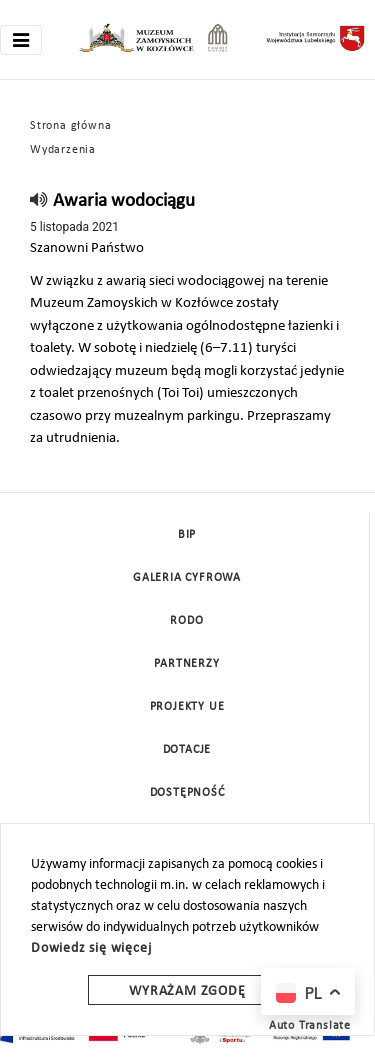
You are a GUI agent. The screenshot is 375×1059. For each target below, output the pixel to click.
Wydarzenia (63, 150)
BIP (187, 535)
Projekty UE (187, 707)
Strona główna (70, 126)
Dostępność (187, 793)
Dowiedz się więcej (91, 948)
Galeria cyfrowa (187, 578)
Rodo (186, 621)
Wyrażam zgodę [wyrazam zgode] (187, 991)
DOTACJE (187, 750)
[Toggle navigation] (21, 40)
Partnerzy (186, 664)
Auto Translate (310, 1026)
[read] (39, 201)
